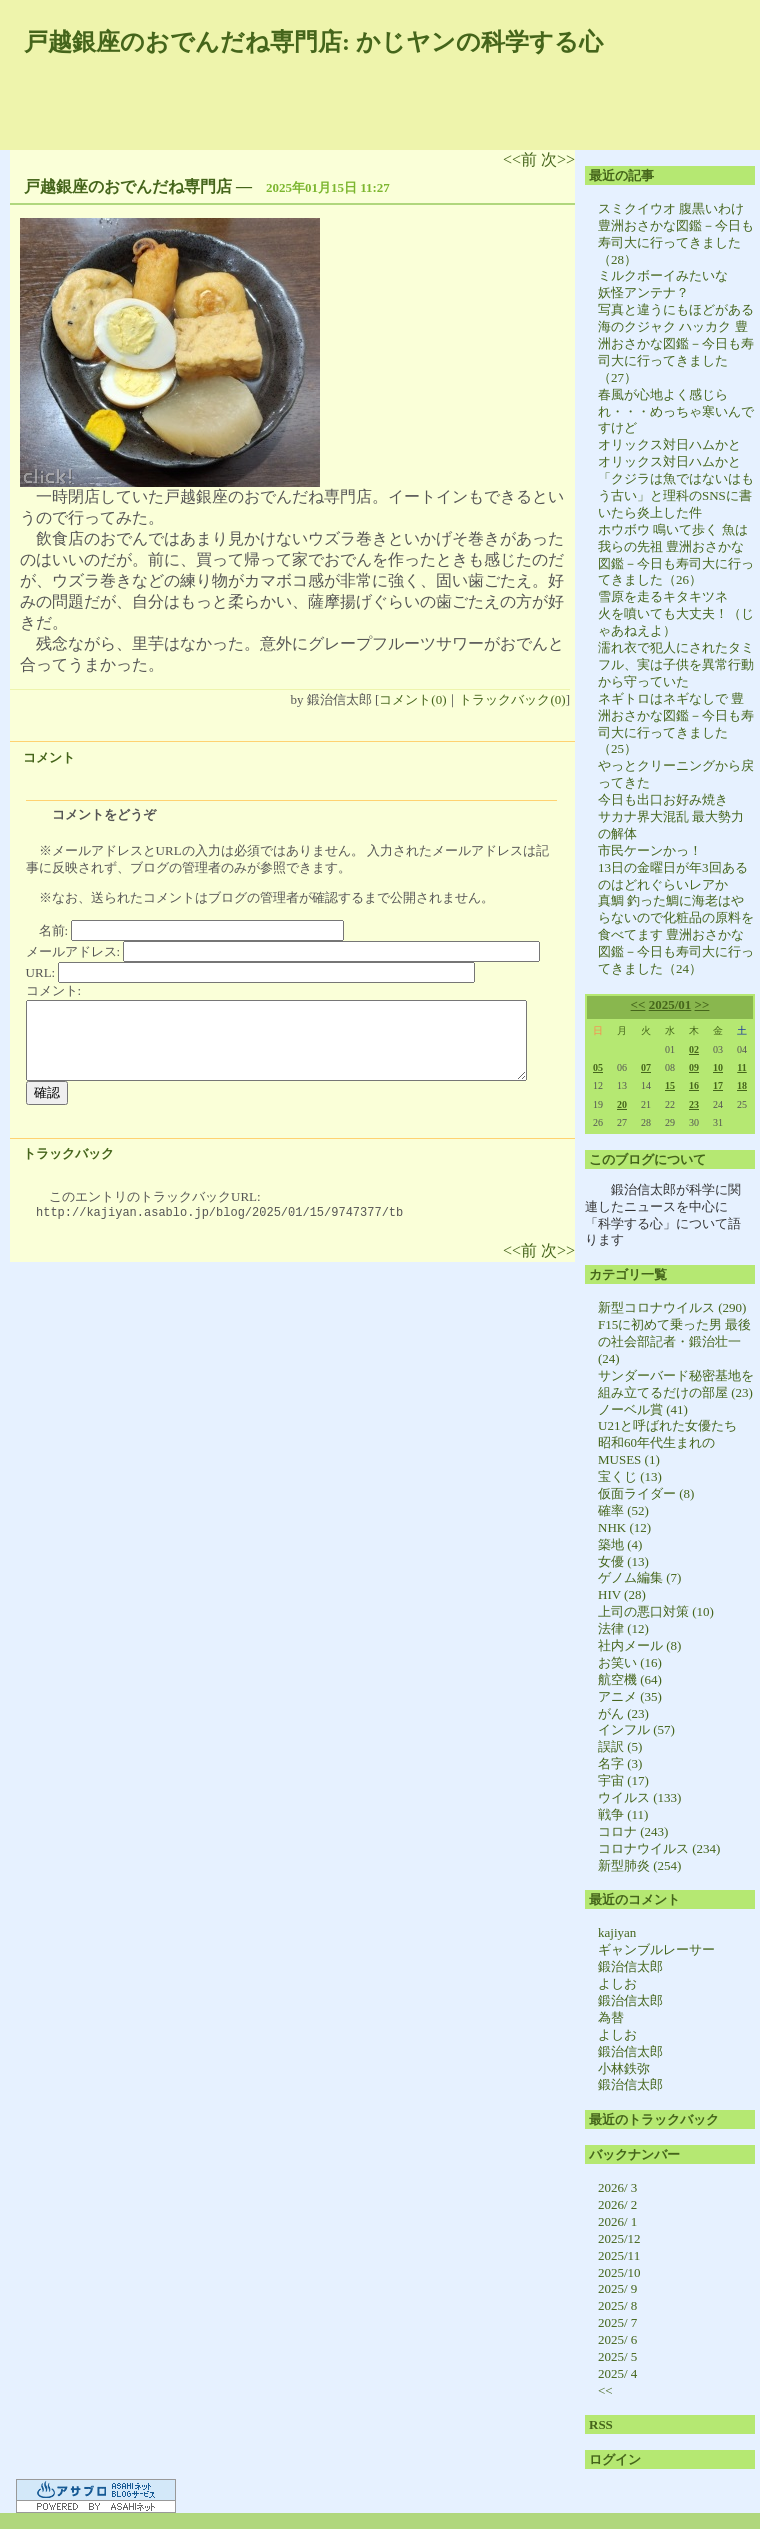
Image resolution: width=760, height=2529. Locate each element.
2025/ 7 (617, 2322)
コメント (49, 757)
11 (741, 1067)
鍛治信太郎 (630, 1966)
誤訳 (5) (620, 1746)
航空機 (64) (630, 1679)
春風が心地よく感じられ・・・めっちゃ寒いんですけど (676, 411)
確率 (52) (623, 1510)
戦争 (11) (623, 1814)
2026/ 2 (617, 2204)
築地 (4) (620, 1544)
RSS (601, 2424)
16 (694, 1085)
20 (622, 1104)
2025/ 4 (617, 2373)
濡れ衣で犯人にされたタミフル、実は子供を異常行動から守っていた (676, 664)
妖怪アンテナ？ (643, 292)
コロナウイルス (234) (659, 1848)
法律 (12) (623, 1628)
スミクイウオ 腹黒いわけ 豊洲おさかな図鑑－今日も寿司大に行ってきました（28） (676, 234)
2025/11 (619, 2255)
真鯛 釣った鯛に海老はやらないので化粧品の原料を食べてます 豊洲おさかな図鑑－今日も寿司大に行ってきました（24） (676, 934)
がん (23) (623, 1713)
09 (694, 1067)
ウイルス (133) (639, 1797)
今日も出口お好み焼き (663, 799)
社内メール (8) (639, 1645)
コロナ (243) (633, 1831)
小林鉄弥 (624, 2068)
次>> (558, 159)
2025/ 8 (617, 2305)
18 (742, 1085)
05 (598, 1067)
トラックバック (68, 1153)
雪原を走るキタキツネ (663, 596)
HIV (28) (622, 1594)
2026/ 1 (617, 2221)
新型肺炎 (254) (639, 1865)
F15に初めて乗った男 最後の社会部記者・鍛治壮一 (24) (674, 1341)
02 (694, 1049)
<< (638, 1004)
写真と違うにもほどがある (676, 309)
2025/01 (670, 1004)
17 (718, 1085)
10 (718, 1067)
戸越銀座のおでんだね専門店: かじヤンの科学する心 (313, 42)
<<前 (522, 159)
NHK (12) (624, 1527)
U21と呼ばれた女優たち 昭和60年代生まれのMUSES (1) (674, 1442)
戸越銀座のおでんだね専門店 (128, 186)
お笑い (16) (630, 1662)
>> (702, 1004)
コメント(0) (412, 699)
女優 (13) (623, 1561)
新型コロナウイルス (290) (672, 1307)
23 (694, 1104)
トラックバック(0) (512, 699)
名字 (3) (620, 1763)
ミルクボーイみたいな (663, 275)
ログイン (615, 2459)
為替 (611, 2017)
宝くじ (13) (630, 1476)
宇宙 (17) (623, 1780)
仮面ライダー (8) (646, 1493)
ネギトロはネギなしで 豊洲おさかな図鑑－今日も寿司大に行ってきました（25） (676, 724)
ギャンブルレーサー (656, 1949)
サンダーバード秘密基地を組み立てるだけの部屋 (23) (676, 1384)
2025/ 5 (617, 2356)
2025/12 (619, 2238)
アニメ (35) (630, 1696)
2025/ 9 (617, 2288)
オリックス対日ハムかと (669, 444)
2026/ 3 (617, 2187)
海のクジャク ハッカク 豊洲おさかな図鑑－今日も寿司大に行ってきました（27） (676, 352)
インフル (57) (636, 1729)
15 (670, 1085)
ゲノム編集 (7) (639, 1577)
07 (646, 1067)
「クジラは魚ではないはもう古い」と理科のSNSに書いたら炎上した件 (676, 495)
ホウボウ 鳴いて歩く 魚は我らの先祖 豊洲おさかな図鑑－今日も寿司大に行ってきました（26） (676, 555)
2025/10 (619, 2272)
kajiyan (617, 1932)
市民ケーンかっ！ (650, 850)
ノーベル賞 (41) (643, 1409)
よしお (617, 1983)
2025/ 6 (617, 2339)
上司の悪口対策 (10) (656, 1611)
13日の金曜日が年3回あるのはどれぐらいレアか (673, 876)
